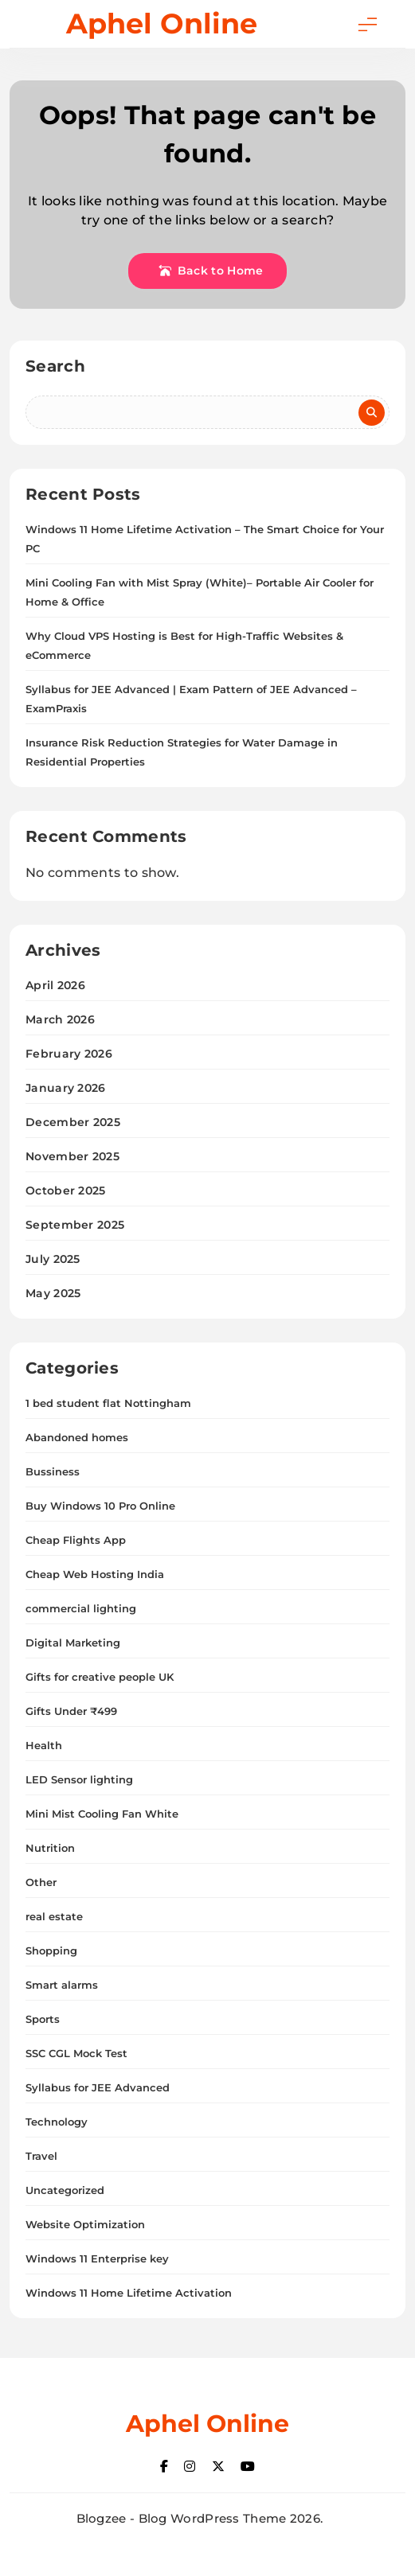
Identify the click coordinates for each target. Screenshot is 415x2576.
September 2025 (74, 1225)
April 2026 (55, 985)
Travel (41, 2155)
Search (55, 366)
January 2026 (65, 1088)
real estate (54, 1916)
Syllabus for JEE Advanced (97, 2087)
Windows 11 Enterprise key (97, 2258)
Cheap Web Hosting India (94, 1574)
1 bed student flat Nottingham (108, 1403)
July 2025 (52, 1259)
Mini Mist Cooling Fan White (101, 1813)
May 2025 (52, 1293)
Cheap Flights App (75, 1540)
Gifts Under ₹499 (71, 1711)
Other (41, 1882)
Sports (42, 2019)
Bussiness (52, 1471)
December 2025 (72, 1122)
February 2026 (68, 1053)
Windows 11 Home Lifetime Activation (128, 2292)
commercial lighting (80, 1608)
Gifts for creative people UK (99, 1676)
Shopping (51, 1950)
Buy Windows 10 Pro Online (100, 1505)
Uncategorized (64, 2190)
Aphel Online (161, 23)
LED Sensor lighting (79, 1779)
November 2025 (72, 1156)
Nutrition (50, 1847)
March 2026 (60, 1019)
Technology (56, 2121)
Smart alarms (61, 1984)
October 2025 (65, 1190)
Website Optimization (85, 2224)
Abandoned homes (76, 1437)
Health (43, 1745)
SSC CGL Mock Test (76, 2053)
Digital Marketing (72, 1642)
